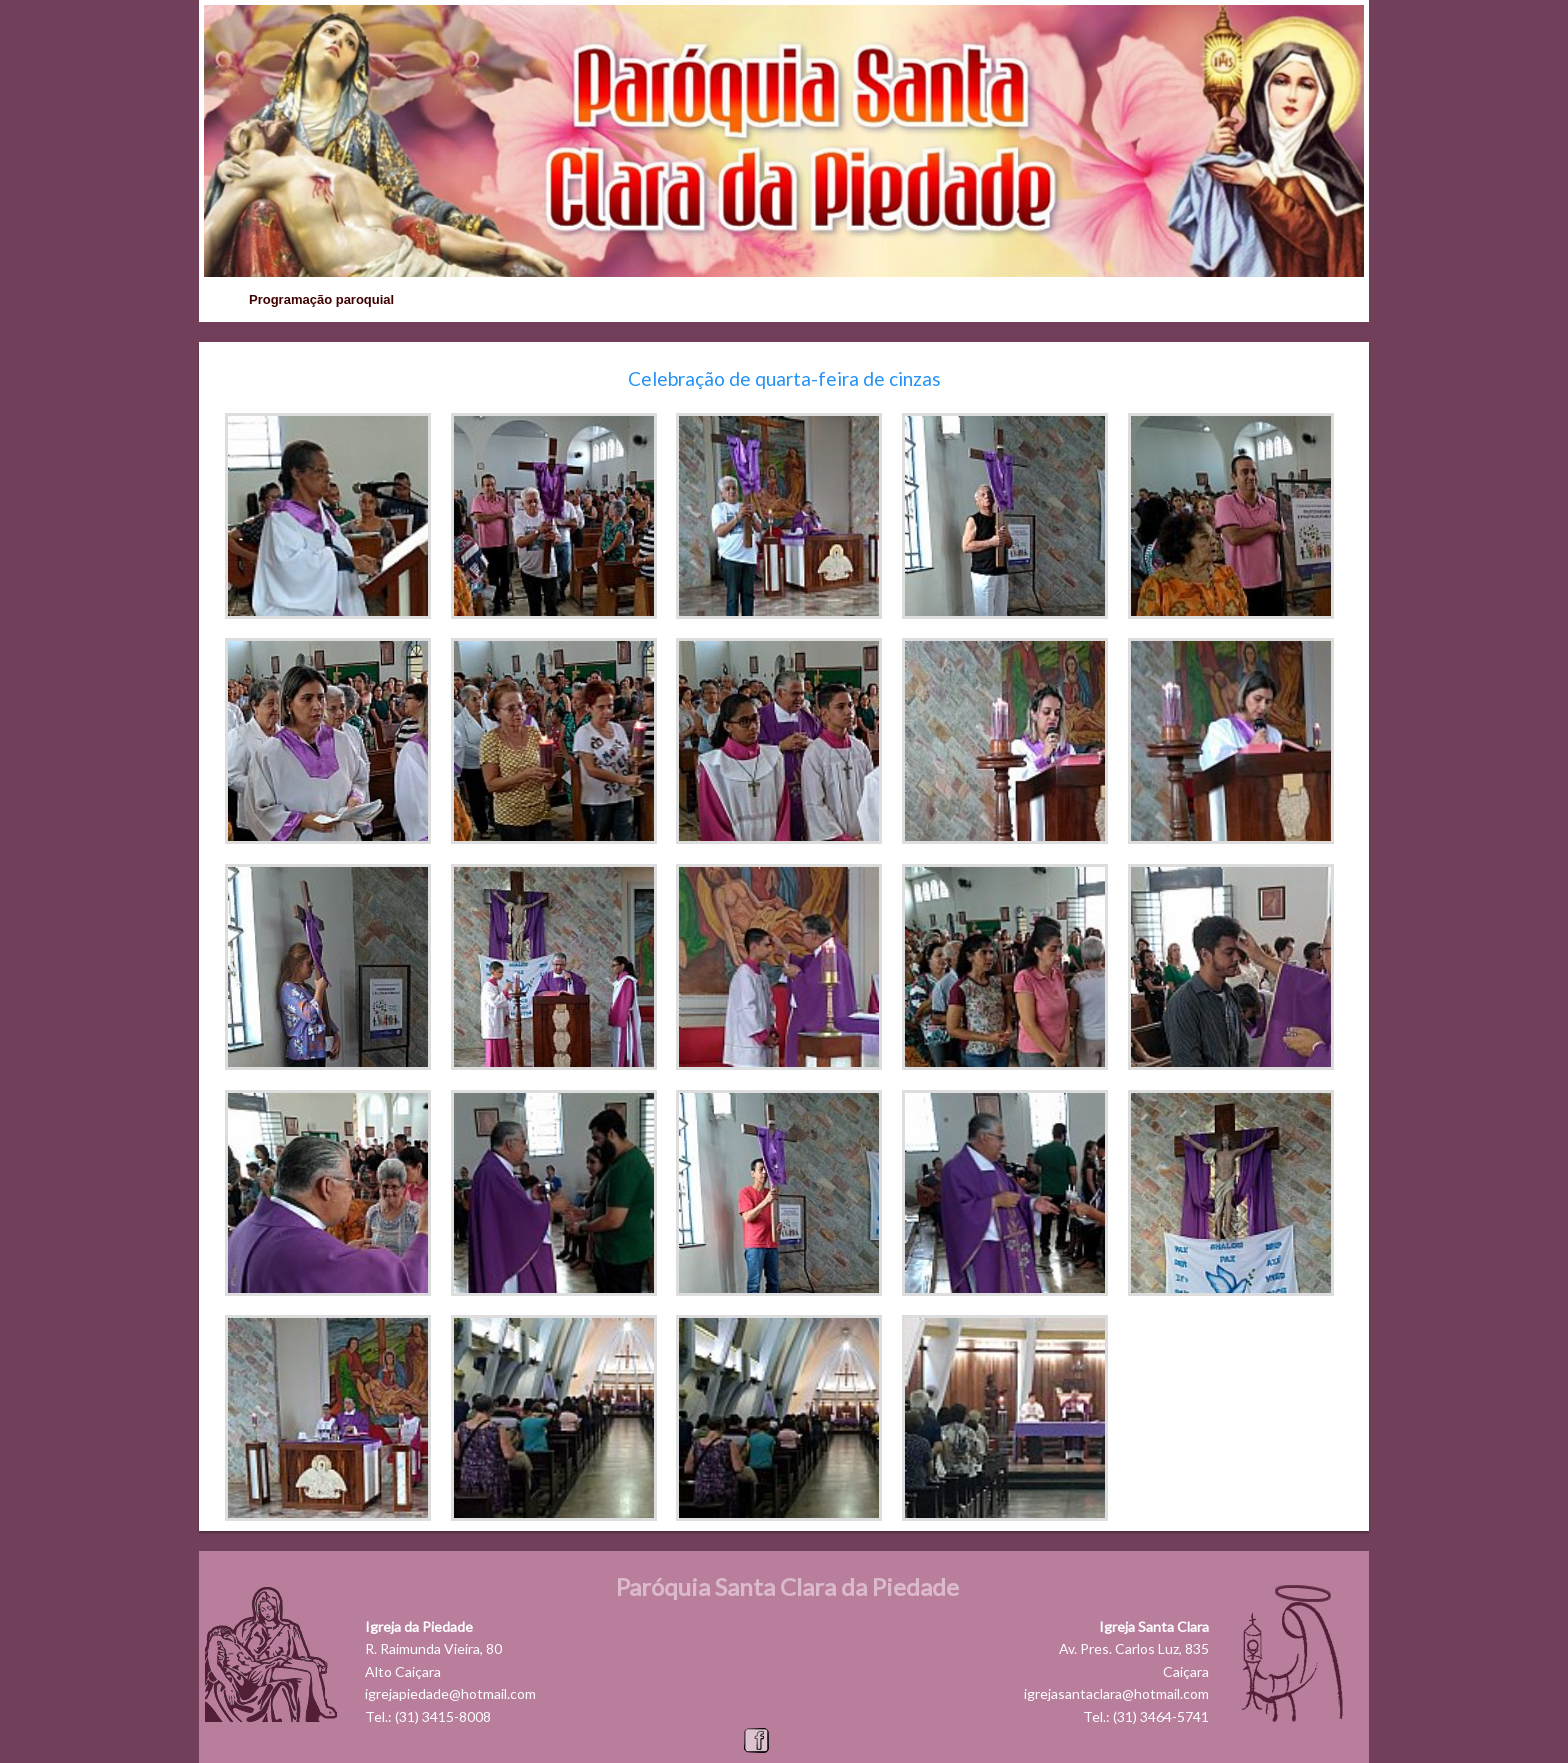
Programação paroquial (321, 299)
